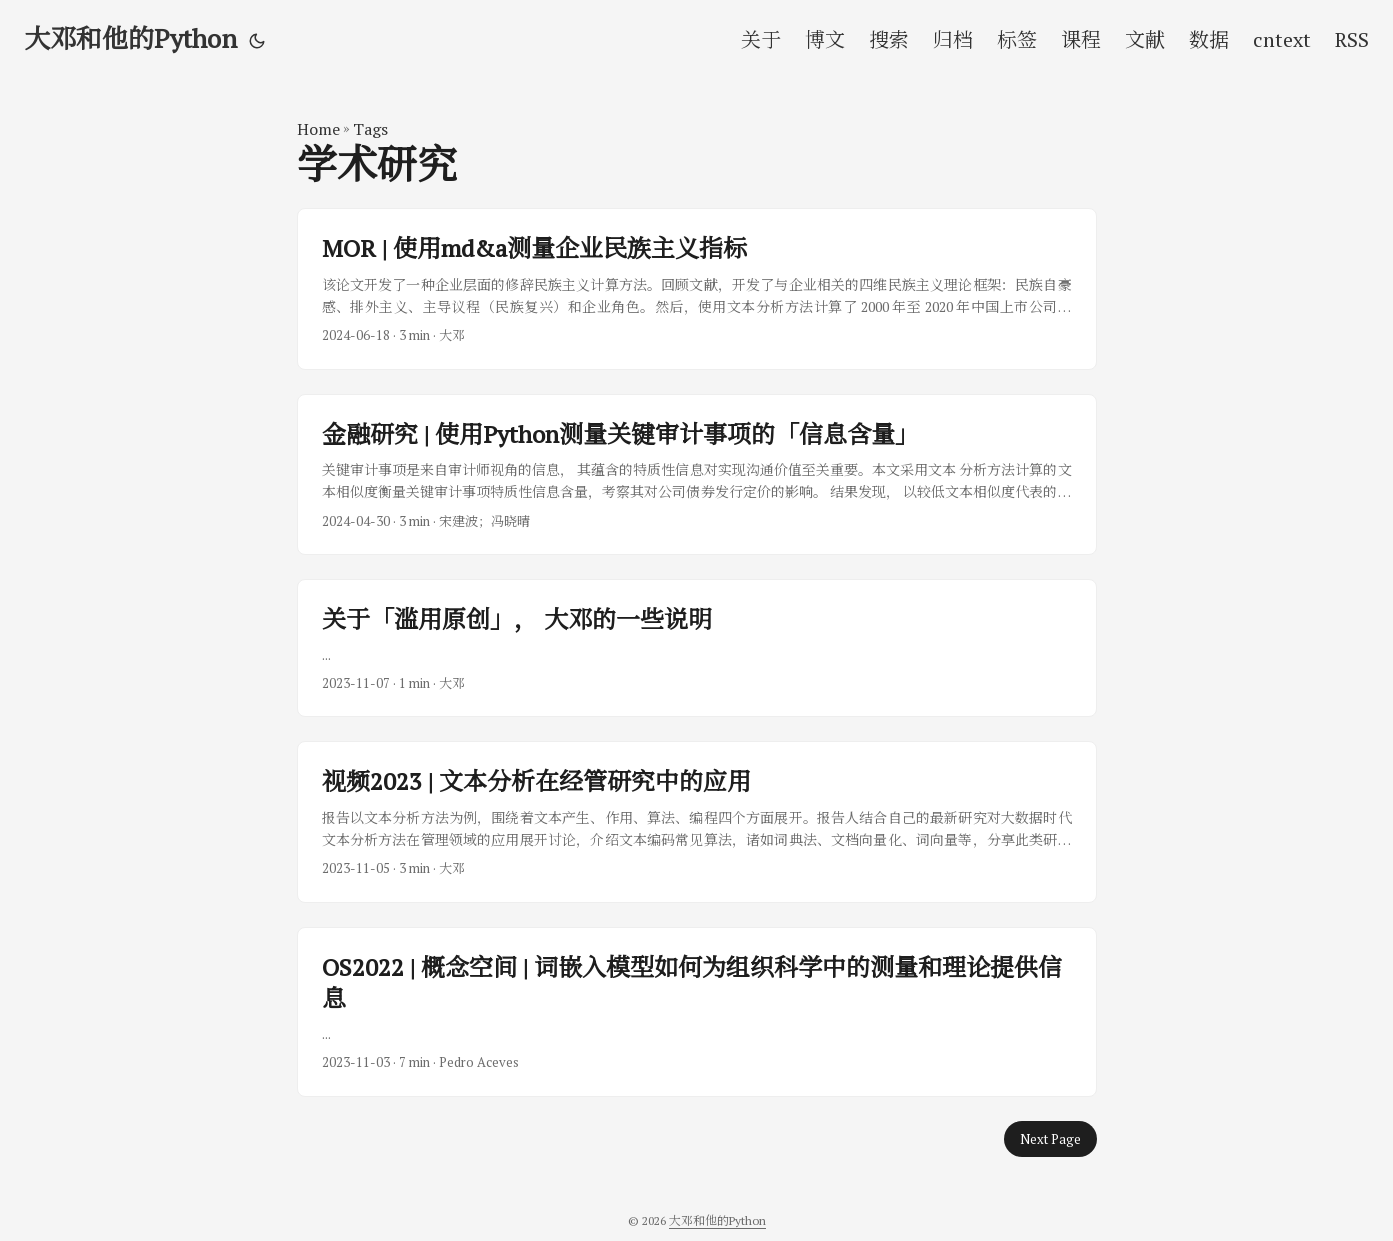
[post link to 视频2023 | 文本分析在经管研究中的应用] (697, 821)
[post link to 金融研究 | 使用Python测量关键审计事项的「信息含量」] (697, 474)
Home (318, 129)
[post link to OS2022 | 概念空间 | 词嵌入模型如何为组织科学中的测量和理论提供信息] (697, 1012)
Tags (370, 129)
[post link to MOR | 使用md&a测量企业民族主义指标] (697, 288)
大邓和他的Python (130, 38)
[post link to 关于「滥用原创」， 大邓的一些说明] (697, 648)
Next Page (1050, 1139)
